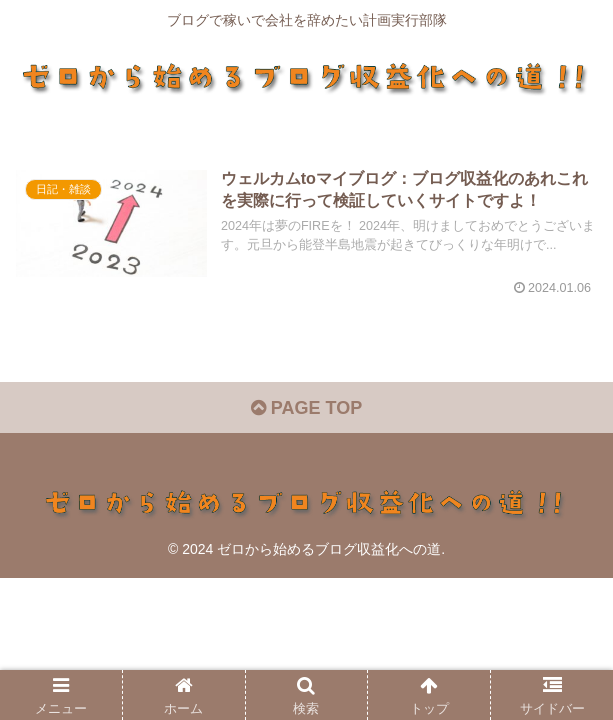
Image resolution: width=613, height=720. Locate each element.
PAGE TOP (306, 408)
